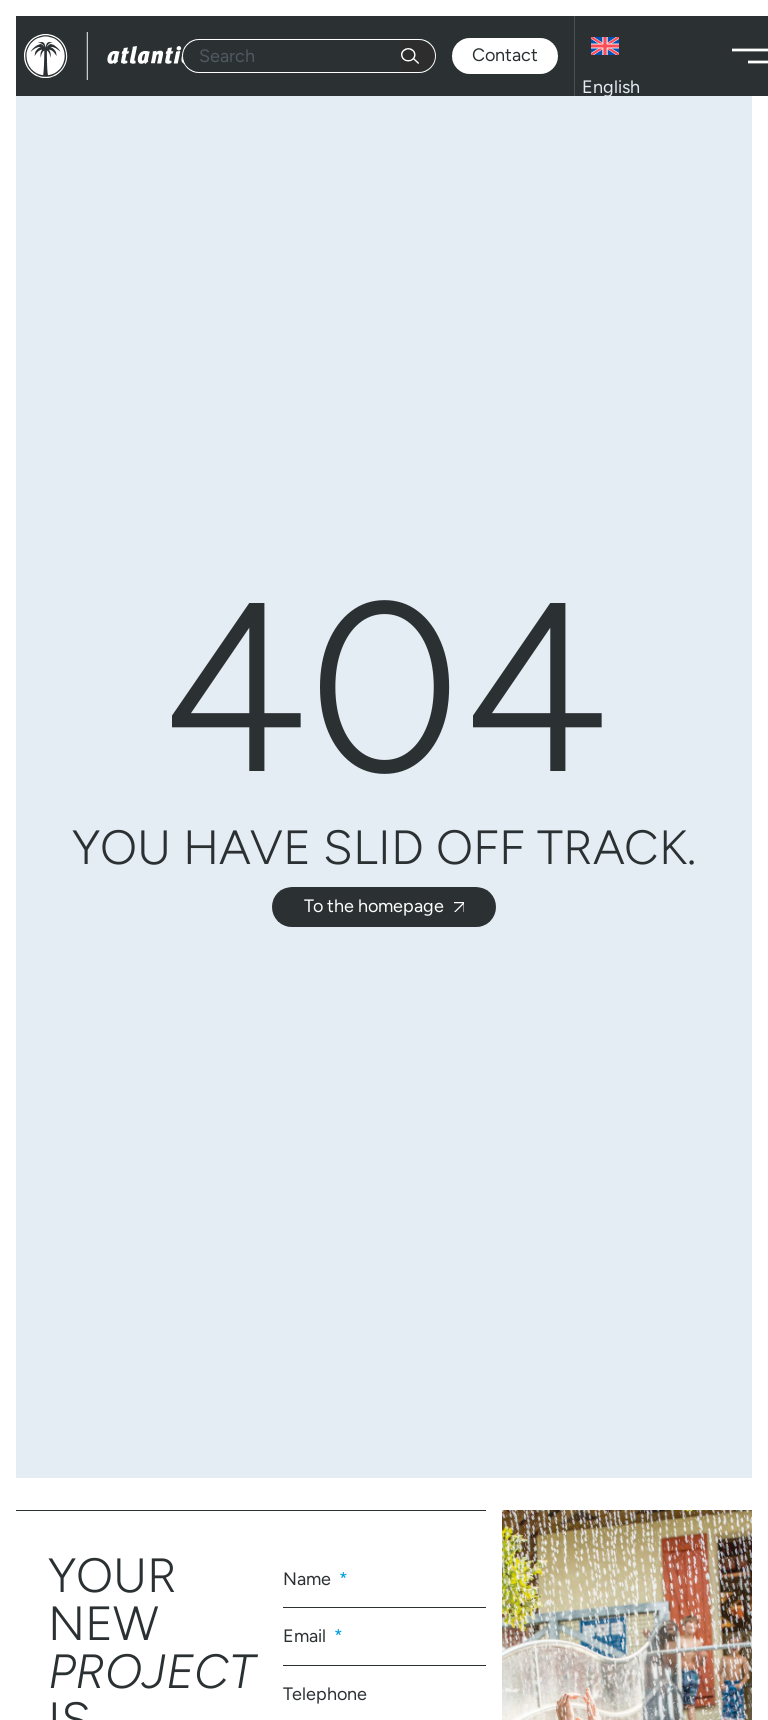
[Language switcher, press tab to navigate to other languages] (649, 56)
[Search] (418, 56)
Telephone (325, 1694)
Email (306, 1636)
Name (309, 1579)
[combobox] (291, 56)
